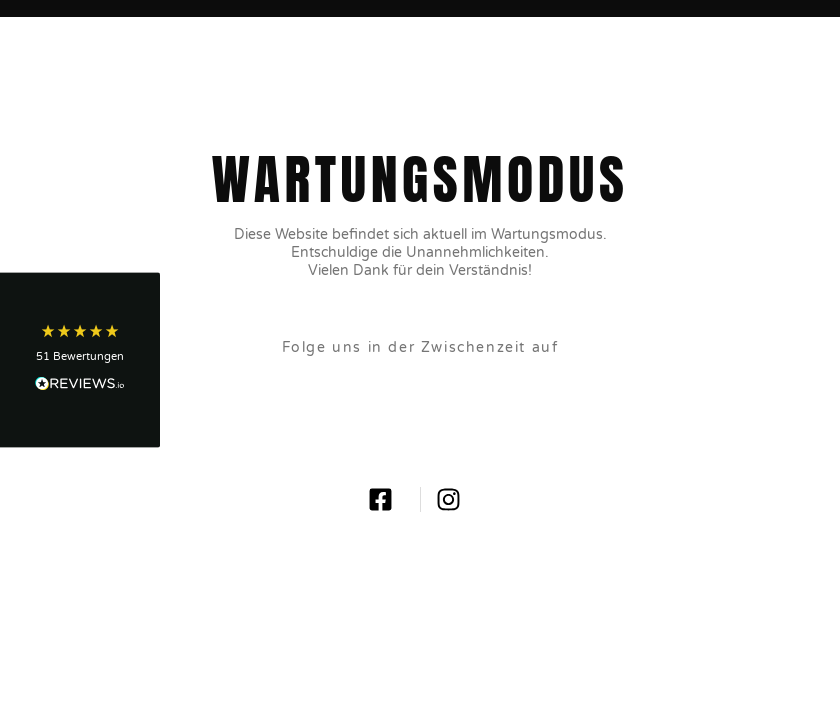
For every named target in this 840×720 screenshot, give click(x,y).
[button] (80, 360)
